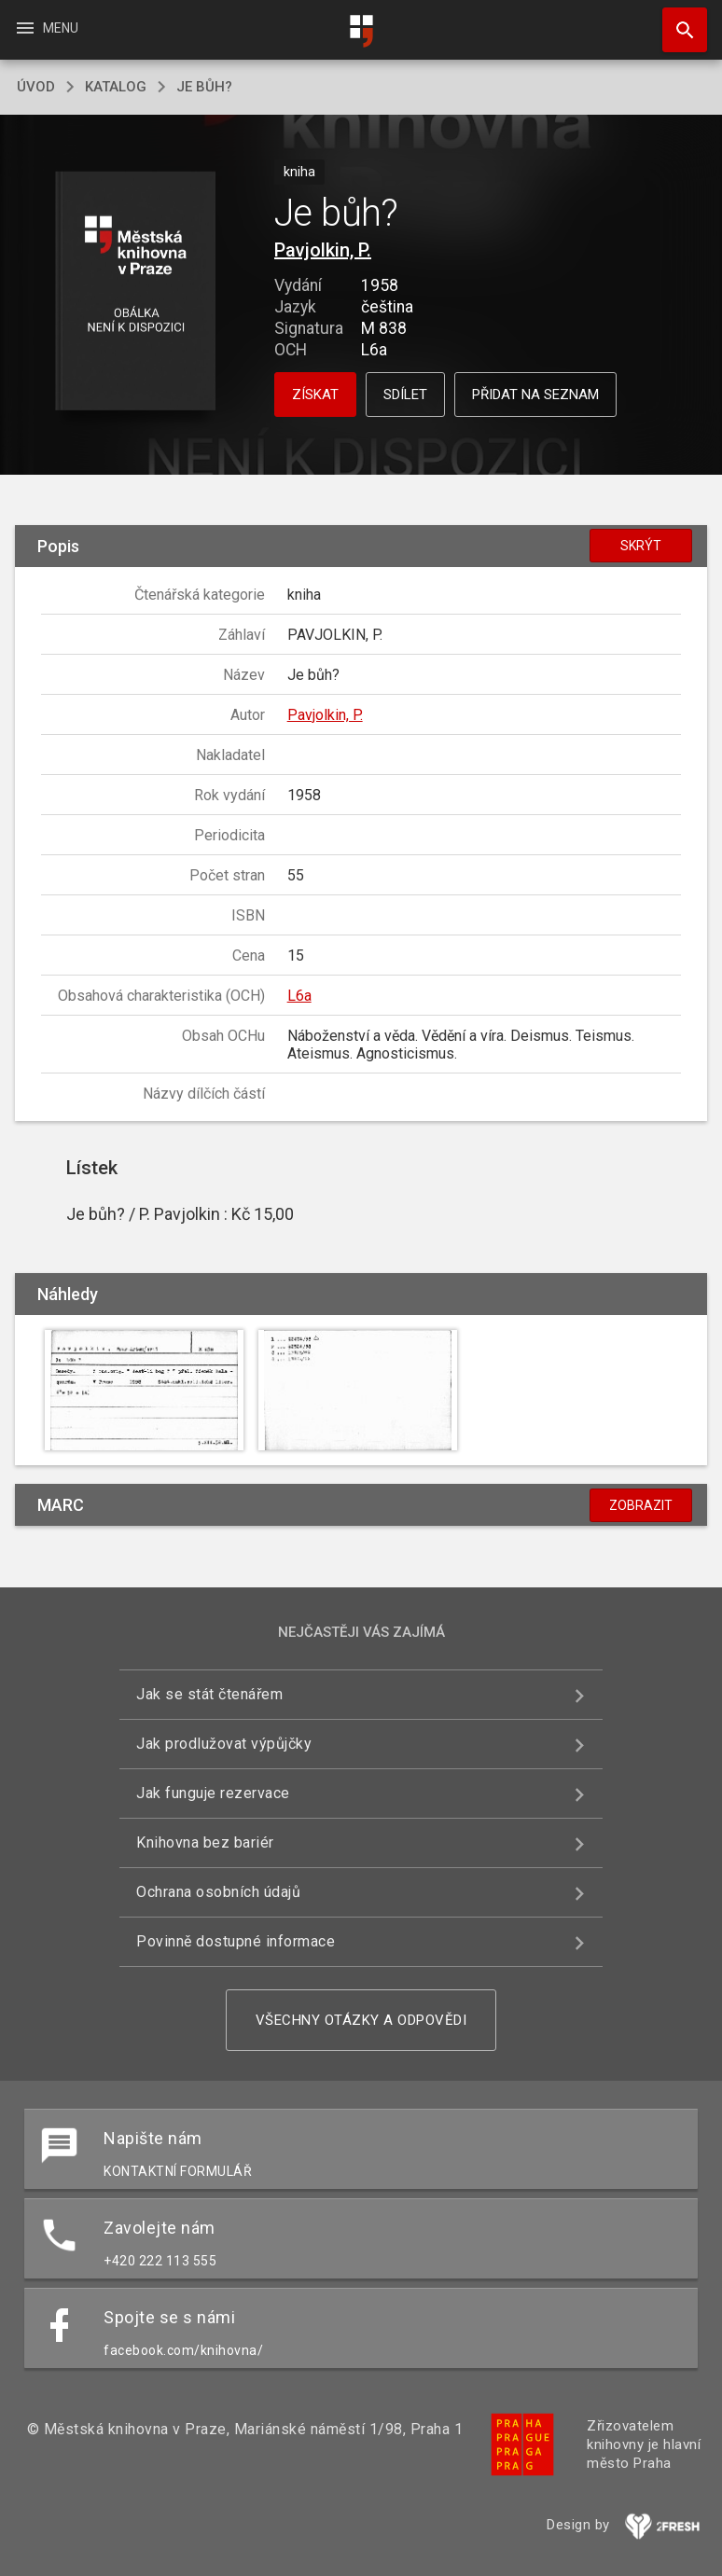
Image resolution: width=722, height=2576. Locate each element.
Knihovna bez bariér (205, 1842)
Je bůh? (204, 86)
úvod (36, 86)
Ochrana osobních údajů (218, 1892)
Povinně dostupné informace (235, 1941)
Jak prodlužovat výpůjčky (224, 1743)
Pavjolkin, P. (322, 250)
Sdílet (405, 394)
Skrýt (640, 545)
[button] (135, 292)
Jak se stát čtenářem (209, 1694)
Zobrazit (641, 1505)
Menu (46, 28)
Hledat (676, 20)
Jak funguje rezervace (213, 1793)
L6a (299, 995)
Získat (315, 394)
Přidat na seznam (535, 394)
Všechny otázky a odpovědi (361, 2020)
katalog (115, 86)
